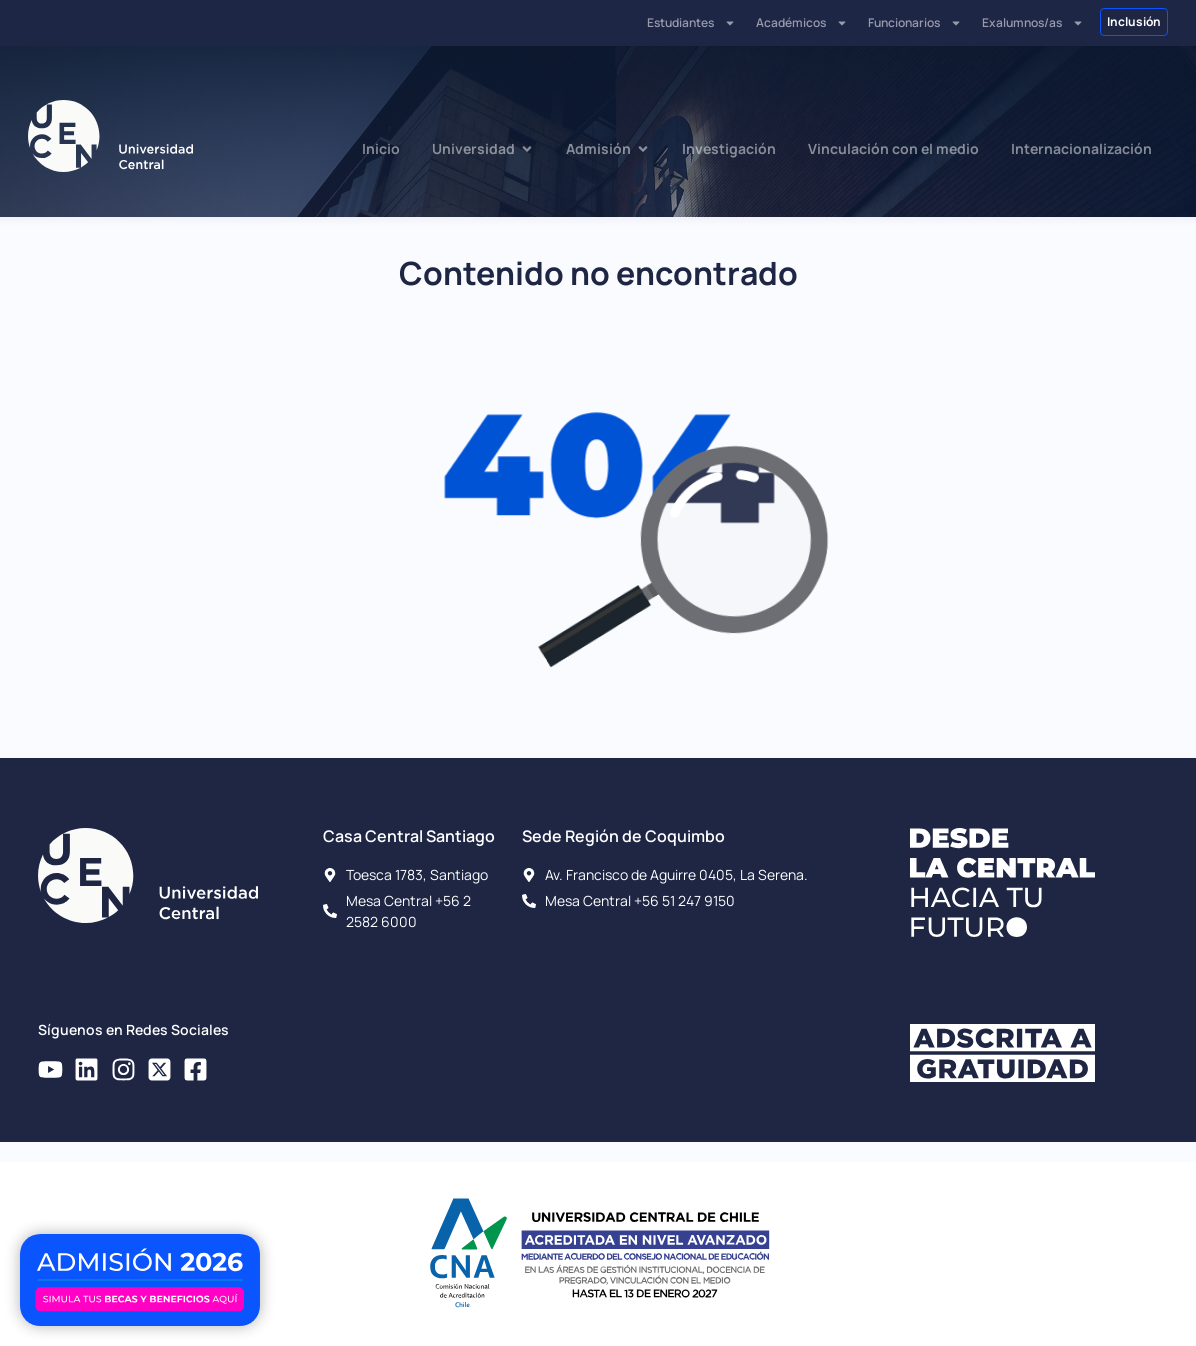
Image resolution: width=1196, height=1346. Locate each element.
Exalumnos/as (1033, 23)
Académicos (802, 23)
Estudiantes (691, 23)
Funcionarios (915, 23)
